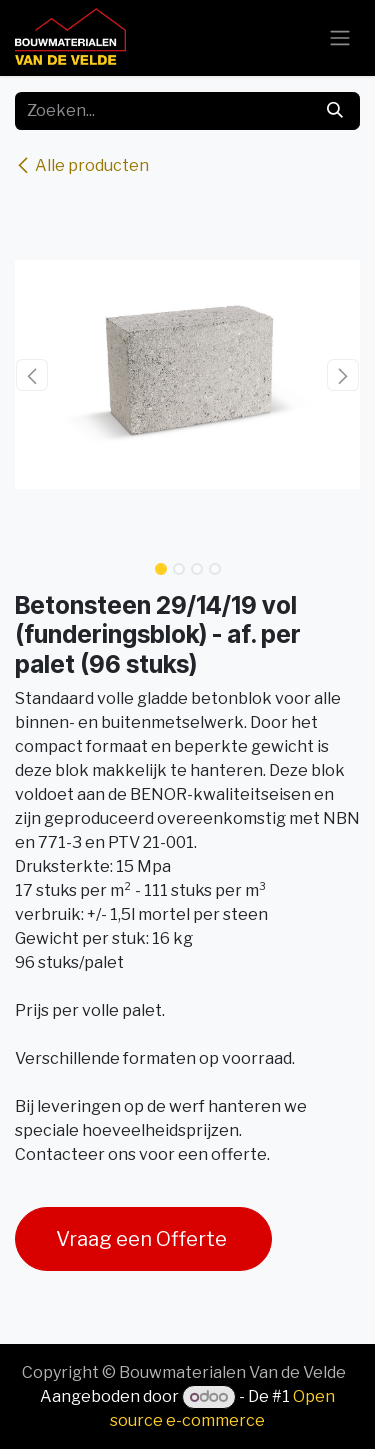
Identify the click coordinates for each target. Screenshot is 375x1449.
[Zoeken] (335, 111)
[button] (32, 375)
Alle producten (82, 165)
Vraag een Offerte (143, 1239)
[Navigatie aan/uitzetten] (340, 38)
